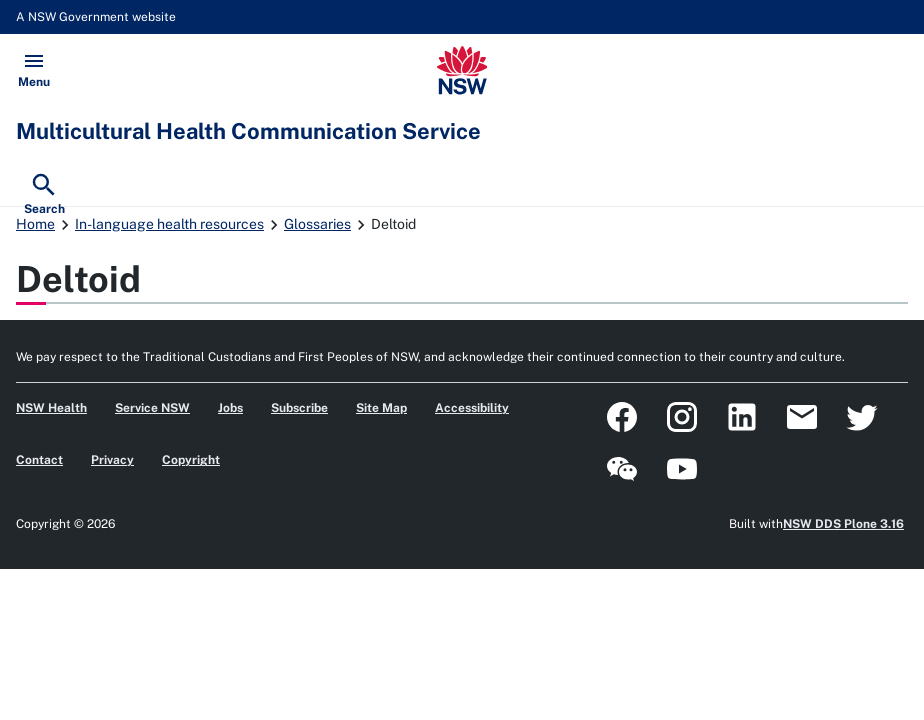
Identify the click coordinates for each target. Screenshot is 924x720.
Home (35, 224)
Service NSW (152, 408)
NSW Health (51, 408)
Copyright (191, 460)
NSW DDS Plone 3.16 (843, 524)
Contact (39, 460)
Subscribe (299, 408)
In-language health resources (169, 224)
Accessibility (472, 408)
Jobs (230, 408)
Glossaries (317, 224)
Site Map (381, 408)
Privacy (112, 460)
